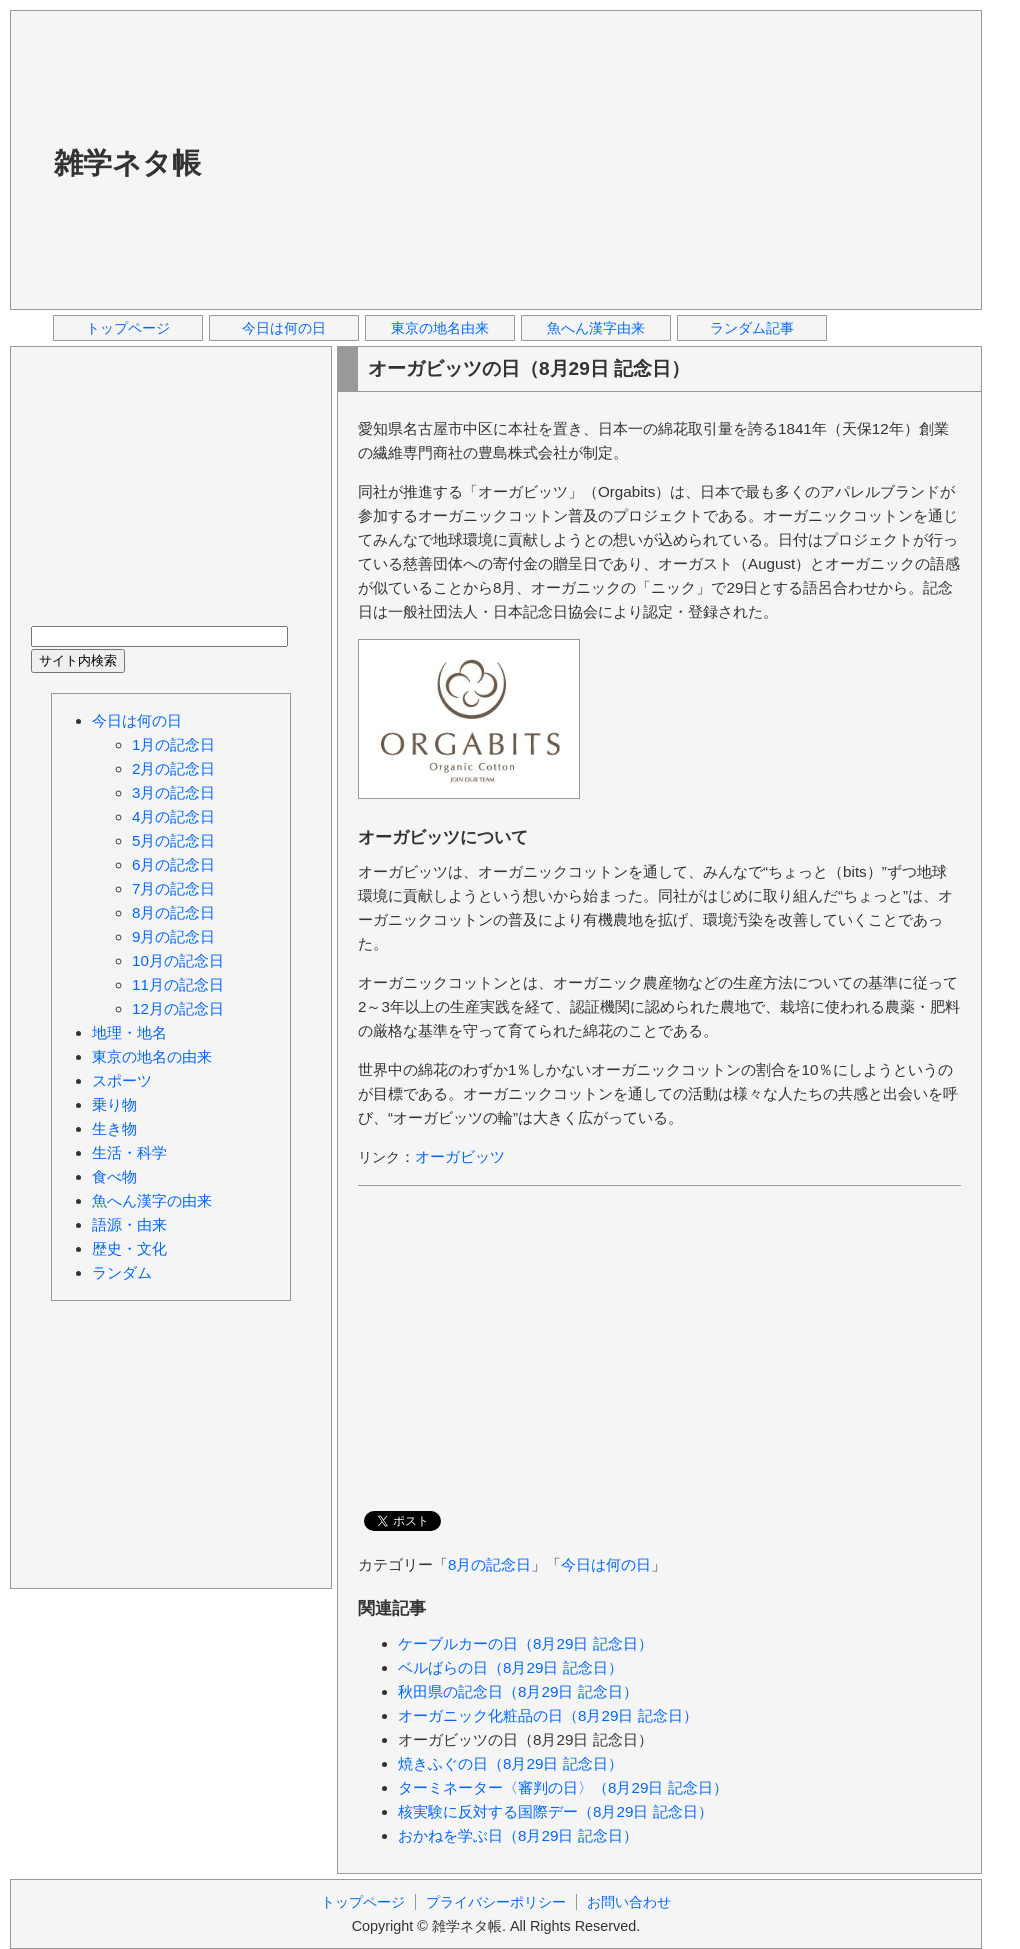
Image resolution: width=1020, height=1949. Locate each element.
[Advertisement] (501, 159)
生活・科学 (129, 1152)
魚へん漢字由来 (596, 328)
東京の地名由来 (440, 328)
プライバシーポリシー (496, 1902)
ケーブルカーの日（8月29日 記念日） (525, 1643)
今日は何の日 (284, 328)
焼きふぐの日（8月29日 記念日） (510, 1763)
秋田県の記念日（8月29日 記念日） (518, 1691)
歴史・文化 (129, 1248)
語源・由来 (129, 1224)
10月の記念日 (178, 960)
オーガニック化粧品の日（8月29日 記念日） (548, 1715)
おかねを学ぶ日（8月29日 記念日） (518, 1835)
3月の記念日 (173, 792)
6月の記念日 (173, 864)
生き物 (114, 1128)
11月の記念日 (178, 984)
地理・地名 (129, 1032)
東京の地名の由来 (152, 1056)
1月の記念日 (173, 744)
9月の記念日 (173, 936)
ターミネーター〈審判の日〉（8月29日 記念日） (563, 1787)
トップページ (128, 328)
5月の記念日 (173, 840)
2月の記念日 (173, 768)
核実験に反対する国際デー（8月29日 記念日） (555, 1811)
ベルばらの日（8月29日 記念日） (510, 1667)
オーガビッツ (460, 1156)
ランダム (122, 1272)
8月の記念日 (489, 1564)
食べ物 (114, 1176)
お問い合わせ (629, 1902)
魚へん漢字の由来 (152, 1200)
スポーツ (122, 1080)
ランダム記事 (752, 328)
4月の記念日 (173, 816)
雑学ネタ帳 (127, 163)
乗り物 (114, 1104)
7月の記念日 (173, 888)
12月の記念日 (178, 1008)
